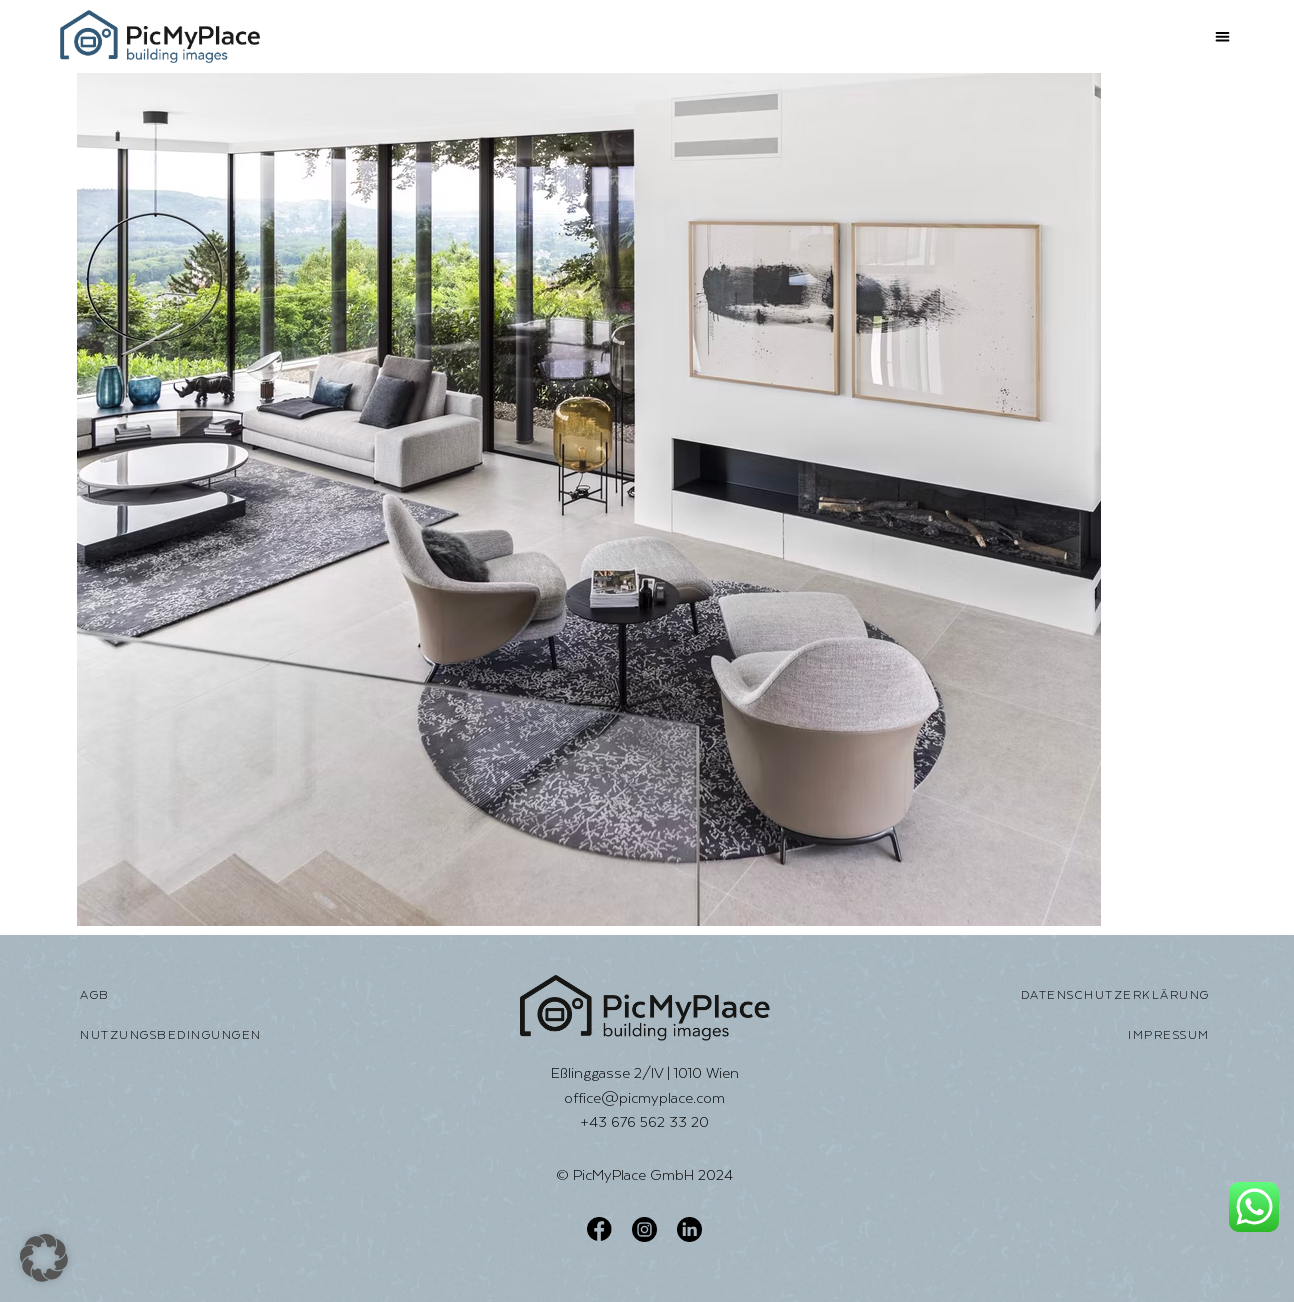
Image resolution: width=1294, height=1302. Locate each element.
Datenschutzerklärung (1115, 995)
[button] (1222, 36)
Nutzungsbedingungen (171, 1035)
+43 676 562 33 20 (644, 1121)
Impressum (1169, 1035)
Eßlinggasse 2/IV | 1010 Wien (645, 1072)
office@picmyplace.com (644, 1097)
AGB (95, 995)
